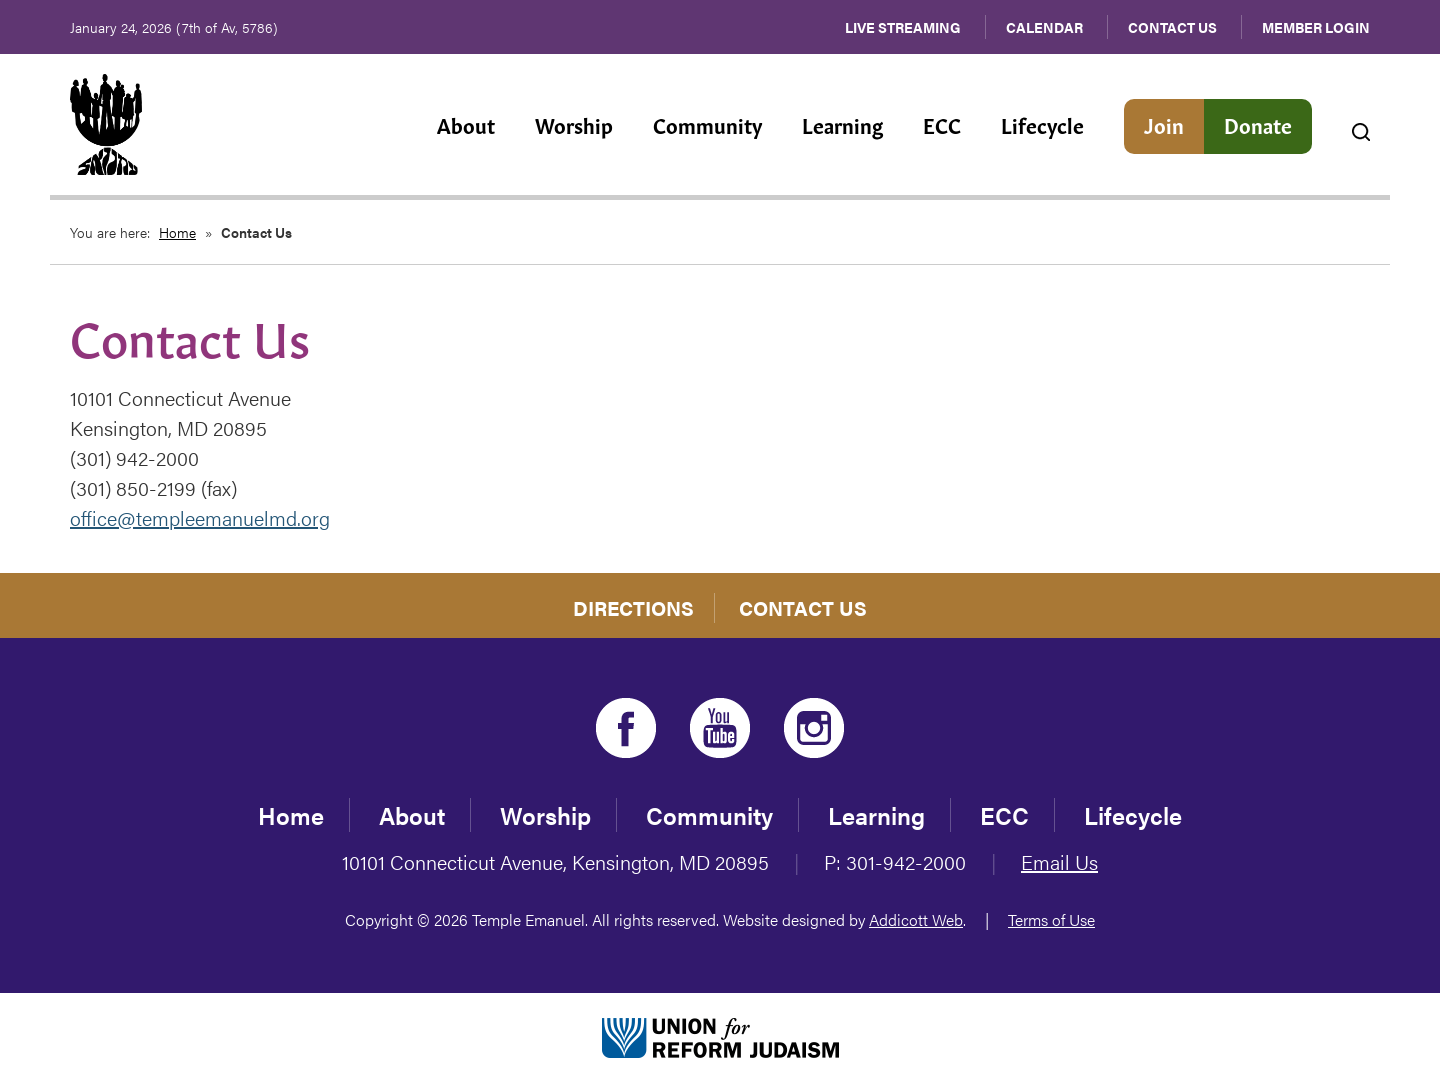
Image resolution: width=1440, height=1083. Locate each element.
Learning (842, 124)
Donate (1258, 124)
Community (707, 124)
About (466, 124)
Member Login (1316, 27)
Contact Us (1172, 27)
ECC (942, 124)
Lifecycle (1042, 124)
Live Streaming (903, 27)
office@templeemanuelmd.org (200, 517)
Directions (633, 607)
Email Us (1059, 861)
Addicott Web (916, 919)
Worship (574, 124)
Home (177, 232)
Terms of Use (1051, 919)
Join (1164, 124)
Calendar (1044, 27)
